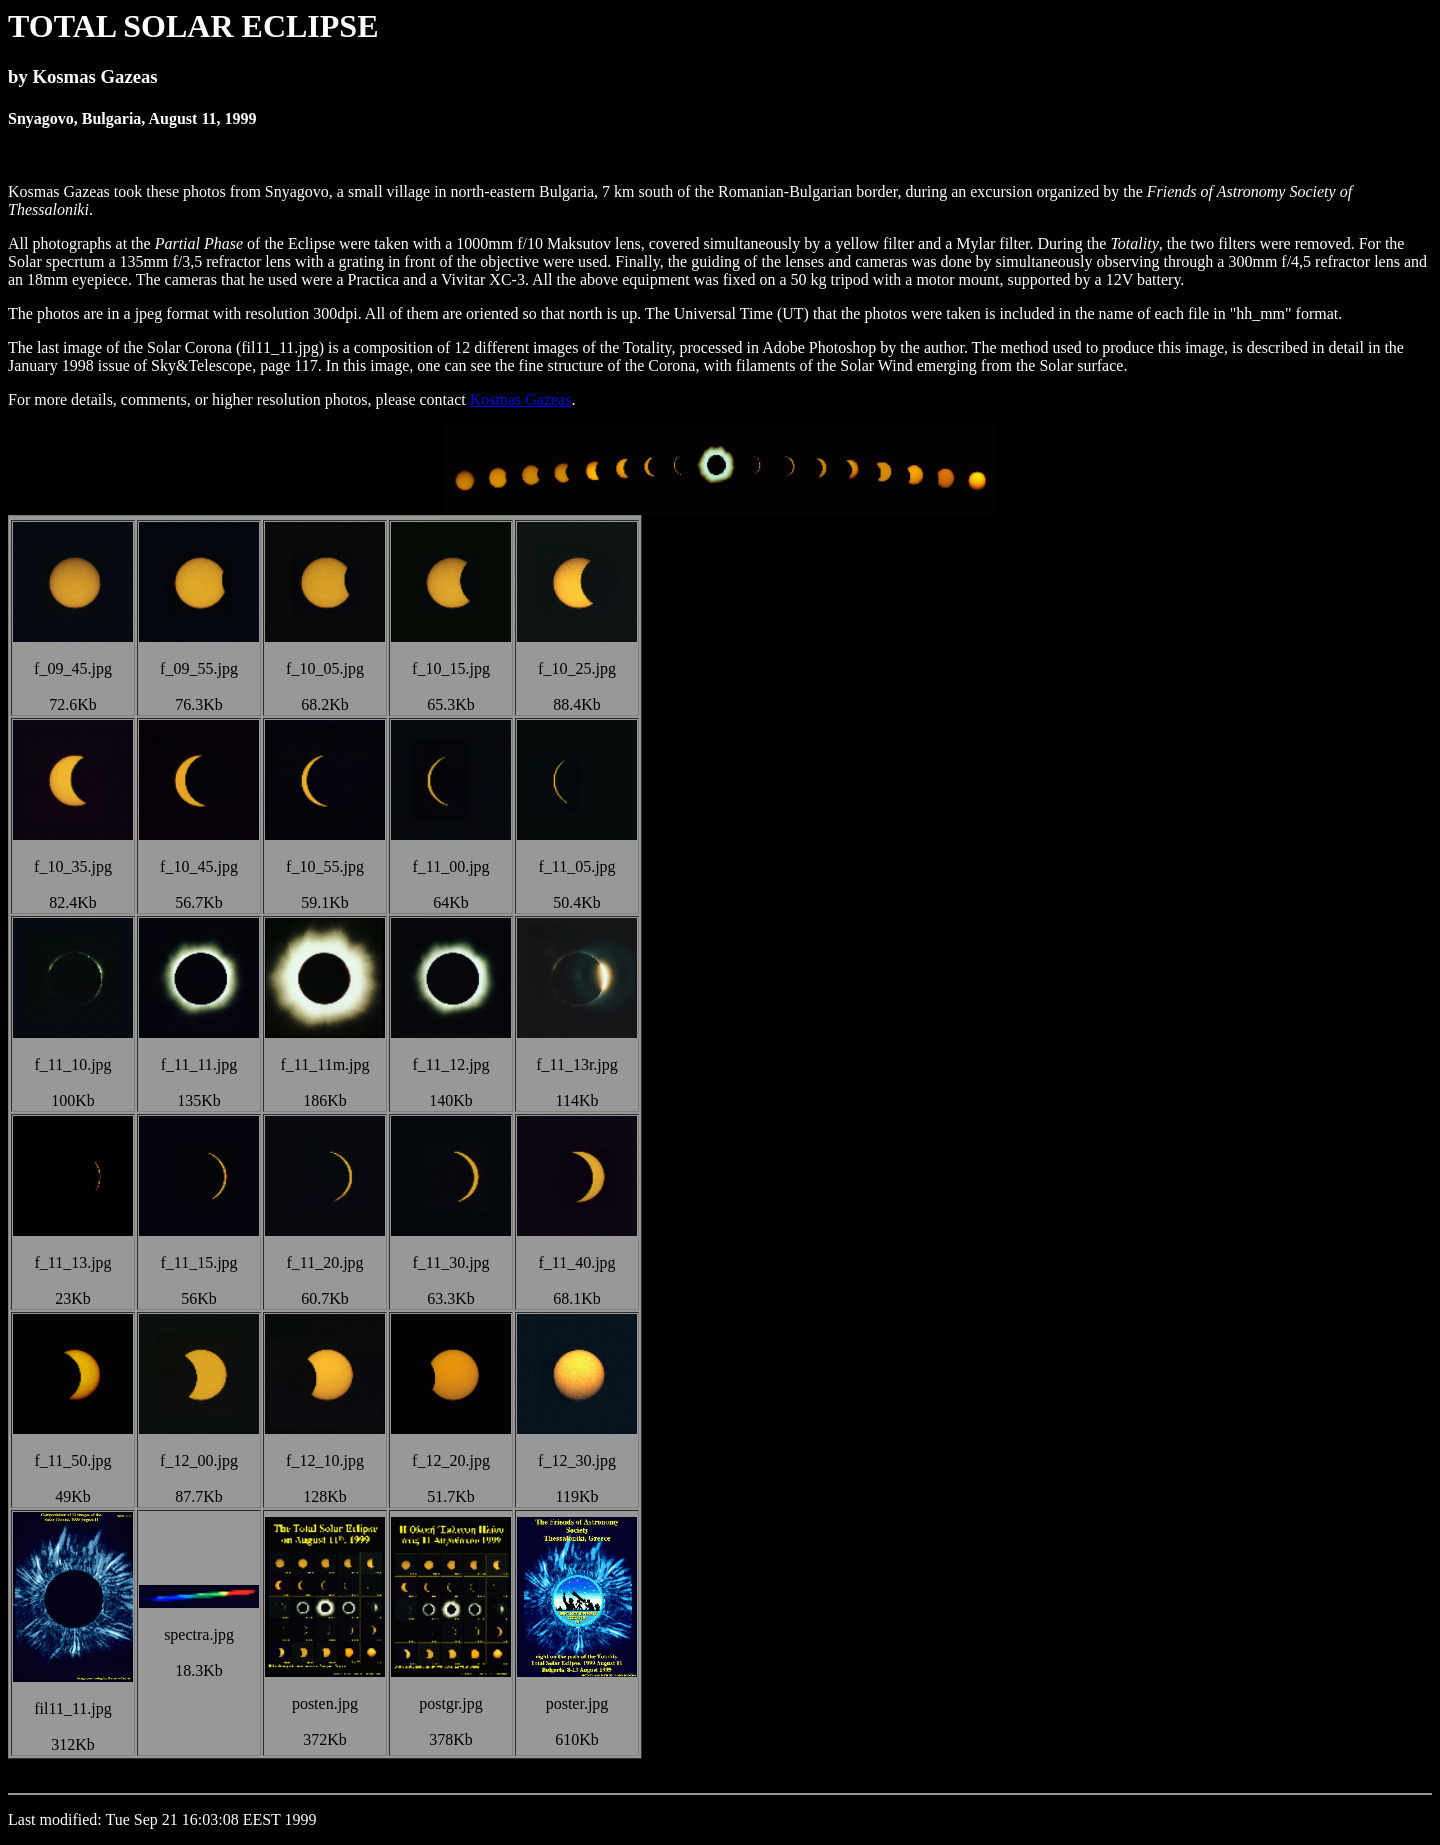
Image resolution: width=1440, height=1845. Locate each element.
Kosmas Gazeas (521, 399)
